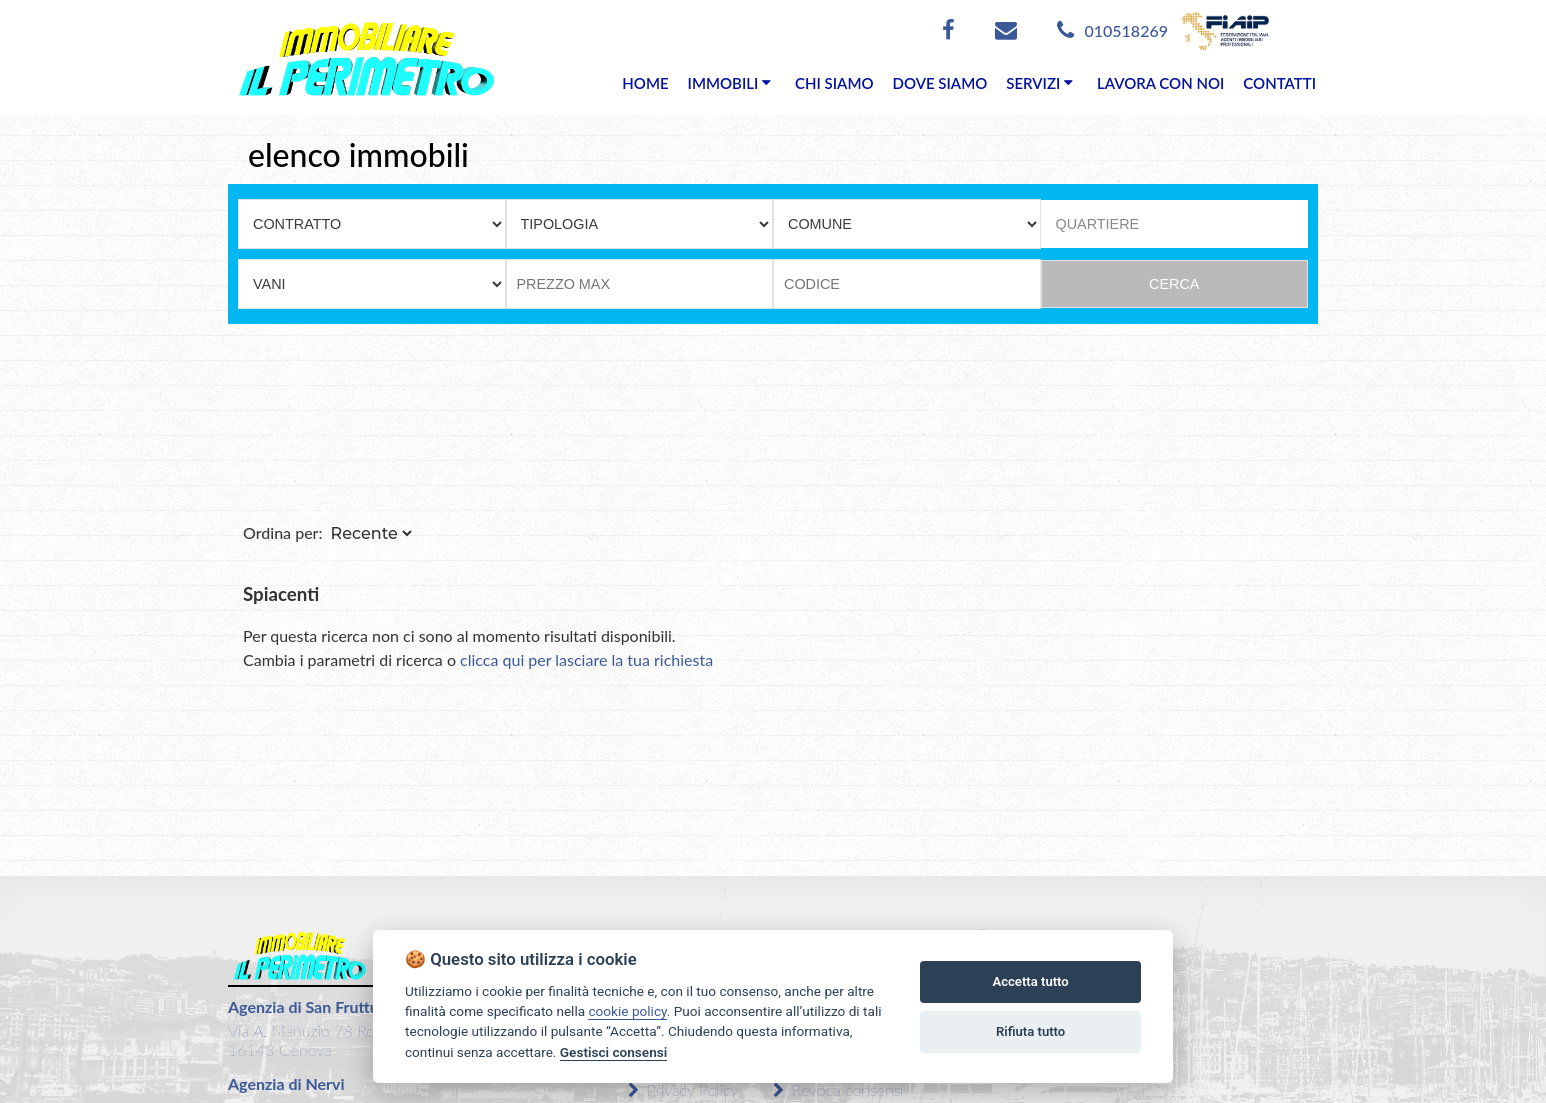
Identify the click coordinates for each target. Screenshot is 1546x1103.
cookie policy (627, 1011)
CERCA (1174, 284)
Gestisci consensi (613, 1052)
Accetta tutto (1030, 981)
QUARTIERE (1098, 224)
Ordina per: (283, 532)
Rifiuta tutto (1030, 1031)
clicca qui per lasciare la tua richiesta (586, 659)
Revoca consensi (838, 1089)
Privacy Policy (683, 1089)
